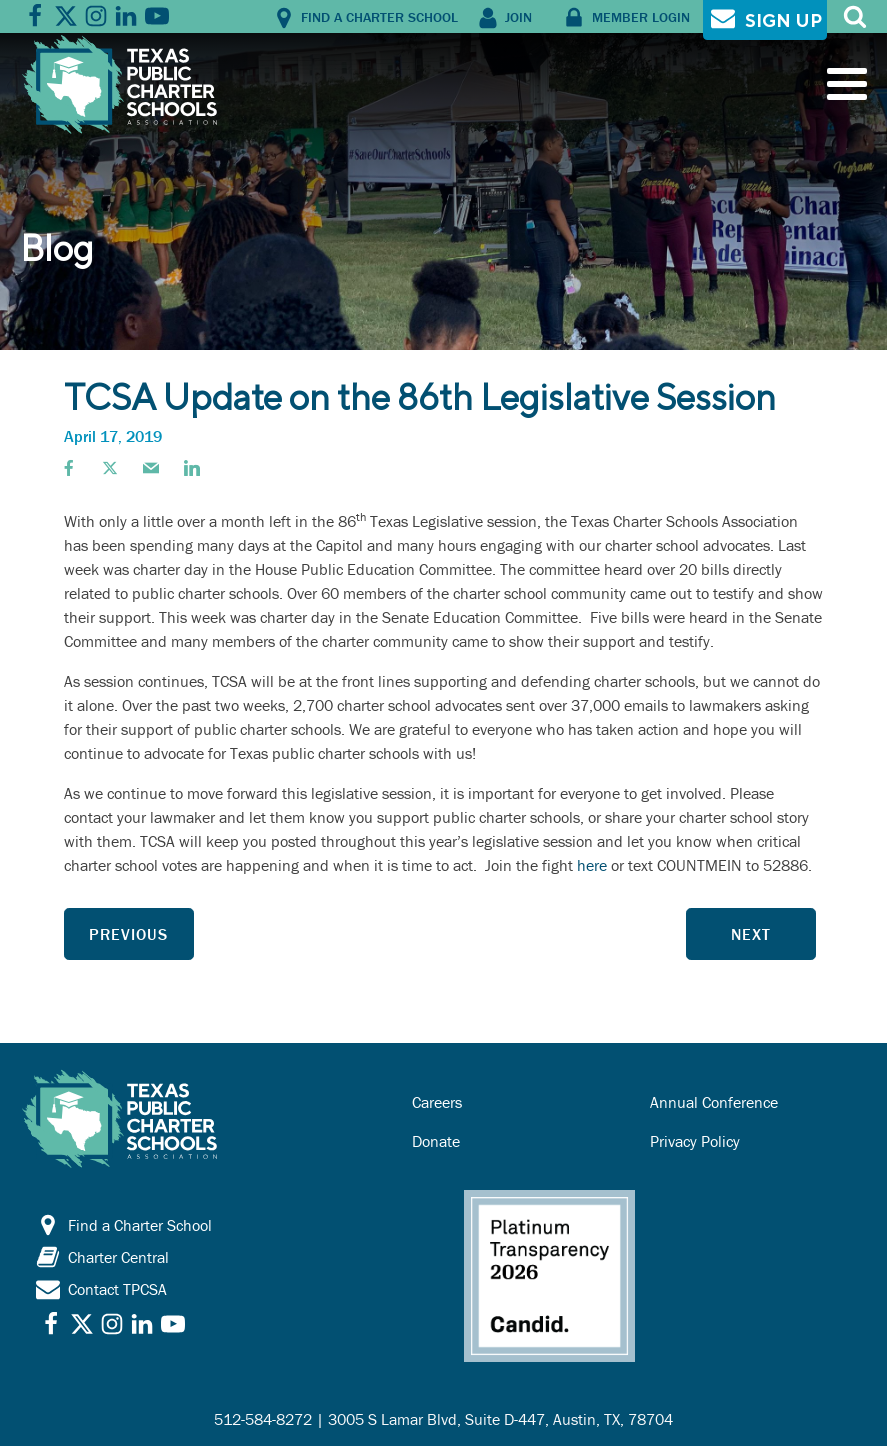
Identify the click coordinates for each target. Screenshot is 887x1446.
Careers (437, 1102)
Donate (436, 1141)
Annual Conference (714, 1102)
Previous (128, 934)
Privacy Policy (695, 1141)
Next (751, 934)
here (592, 865)
